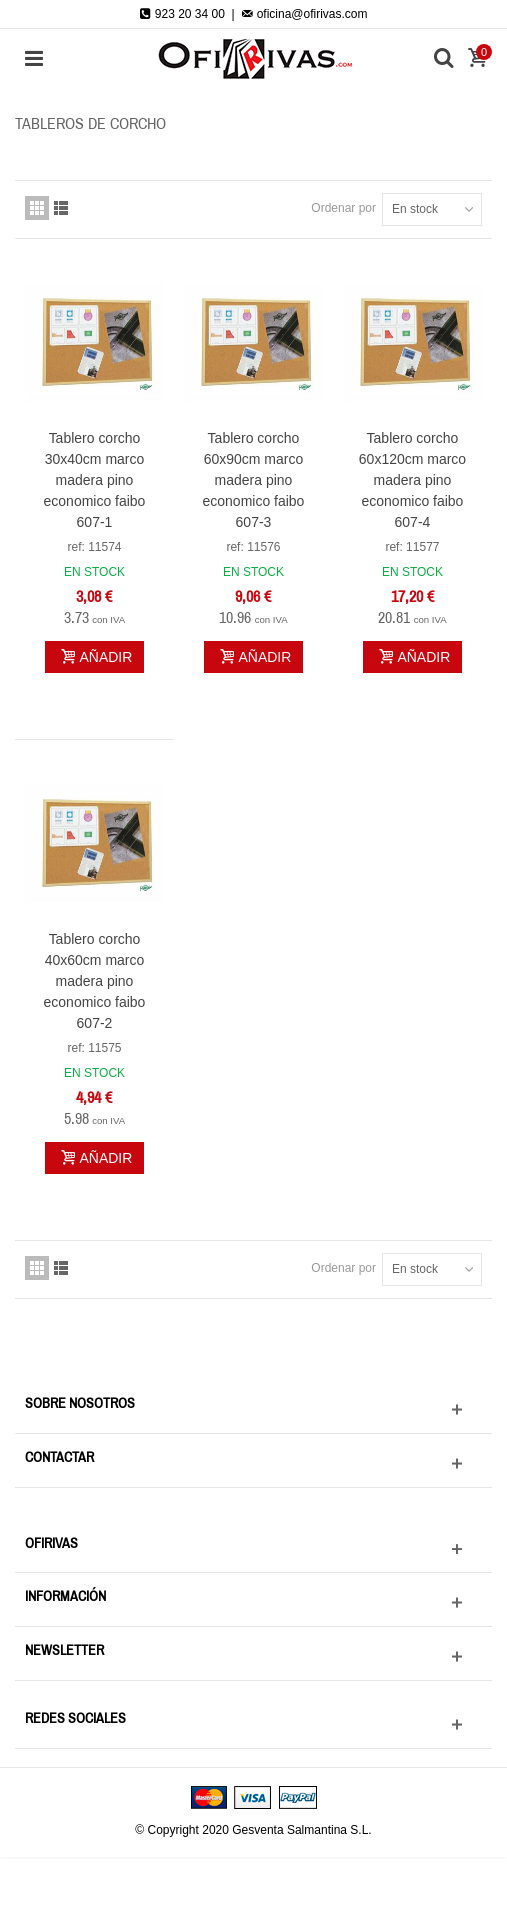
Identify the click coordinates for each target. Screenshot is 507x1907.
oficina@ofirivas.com (304, 14)
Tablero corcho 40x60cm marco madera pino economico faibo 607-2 (95, 981)
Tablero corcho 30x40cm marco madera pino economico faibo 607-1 (95, 480)
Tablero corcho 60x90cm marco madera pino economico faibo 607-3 (254, 480)
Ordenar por (343, 208)
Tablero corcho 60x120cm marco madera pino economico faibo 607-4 (412, 480)
